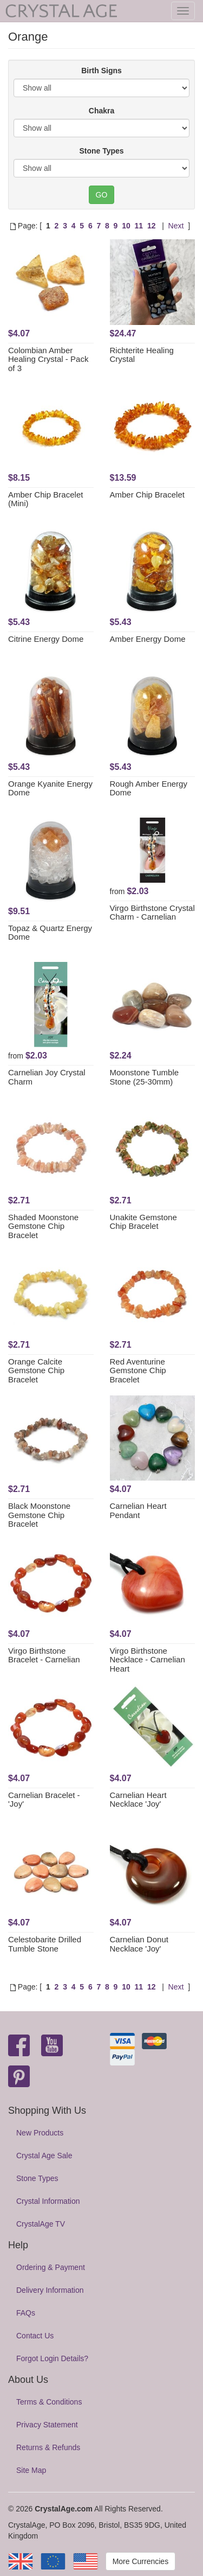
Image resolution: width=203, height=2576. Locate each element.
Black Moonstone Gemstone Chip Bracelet (39, 1514)
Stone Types (101, 150)
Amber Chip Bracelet (147, 494)
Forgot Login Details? (52, 2358)
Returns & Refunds (48, 2447)
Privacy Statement (47, 2424)
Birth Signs (101, 70)
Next (176, 225)
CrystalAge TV (40, 2224)
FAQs (25, 2313)
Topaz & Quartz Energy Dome (50, 932)
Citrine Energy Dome (45, 638)
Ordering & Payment (50, 2267)
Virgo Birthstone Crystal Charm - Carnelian (152, 912)
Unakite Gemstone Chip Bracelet (143, 1222)
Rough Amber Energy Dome (148, 788)
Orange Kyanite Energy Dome (50, 788)
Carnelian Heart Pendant (138, 1510)
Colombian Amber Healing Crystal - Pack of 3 (48, 359)
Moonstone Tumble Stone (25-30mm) (144, 1077)
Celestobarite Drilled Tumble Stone (44, 1944)
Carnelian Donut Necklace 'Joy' (139, 1944)
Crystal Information (48, 2201)
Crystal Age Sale (44, 2155)
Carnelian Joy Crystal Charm (47, 1077)
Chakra (101, 110)
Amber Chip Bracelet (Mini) (45, 499)
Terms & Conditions (49, 2402)
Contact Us (35, 2335)
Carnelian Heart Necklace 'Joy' (138, 1799)
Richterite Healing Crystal (142, 355)
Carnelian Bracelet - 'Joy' (44, 1799)
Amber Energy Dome (148, 638)
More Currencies (140, 2561)
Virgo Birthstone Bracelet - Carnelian (44, 1655)
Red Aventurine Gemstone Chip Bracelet (138, 1370)
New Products (39, 2132)
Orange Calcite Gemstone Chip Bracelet (36, 1370)
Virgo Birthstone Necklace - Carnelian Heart (147, 1659)
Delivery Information (50, 2290)
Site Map (31, 2470)
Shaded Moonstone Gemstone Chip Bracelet (43, 1226)
